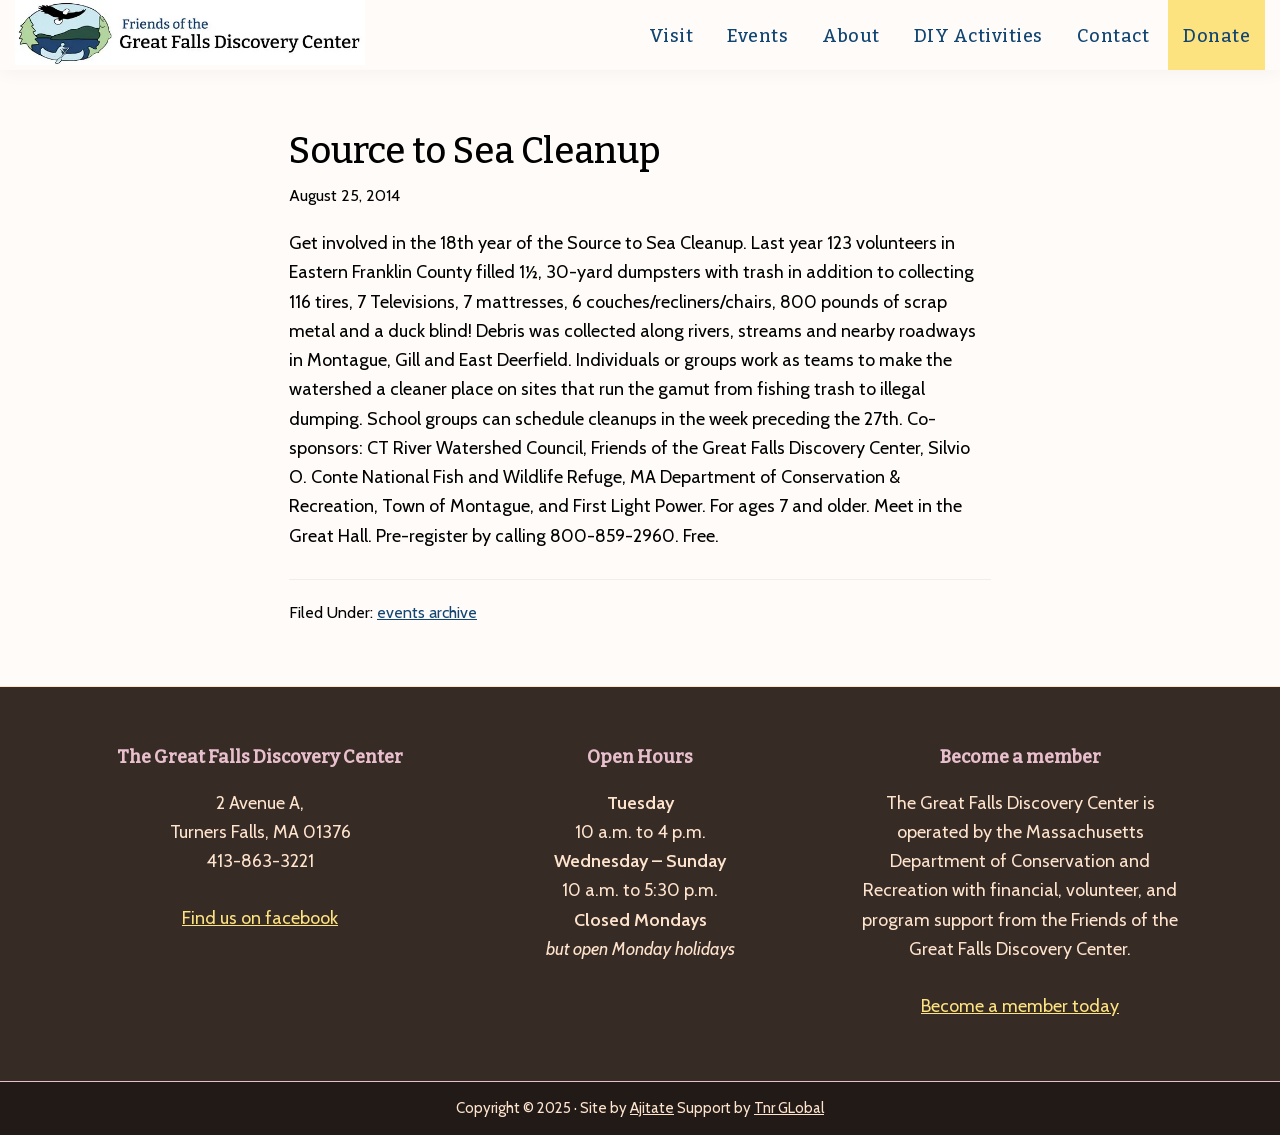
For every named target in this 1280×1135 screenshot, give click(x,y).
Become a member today (1020, 1006)
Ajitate (652, 1108)
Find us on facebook (260, 918)
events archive (427, 612)
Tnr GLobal (789, 1108)
